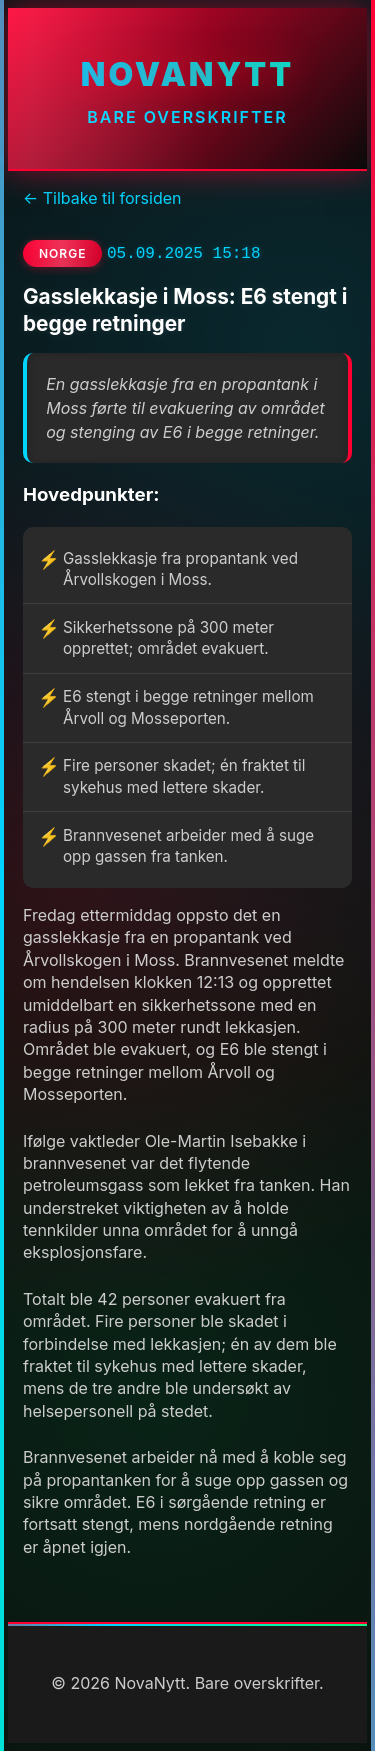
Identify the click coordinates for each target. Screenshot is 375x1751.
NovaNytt (187, 74)
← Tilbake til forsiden (102, 198)
